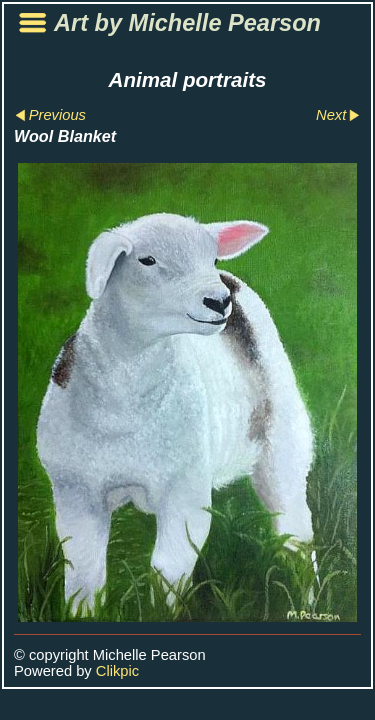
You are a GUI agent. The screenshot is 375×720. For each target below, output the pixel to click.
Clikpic (117, 671)
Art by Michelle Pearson (187, 23)
